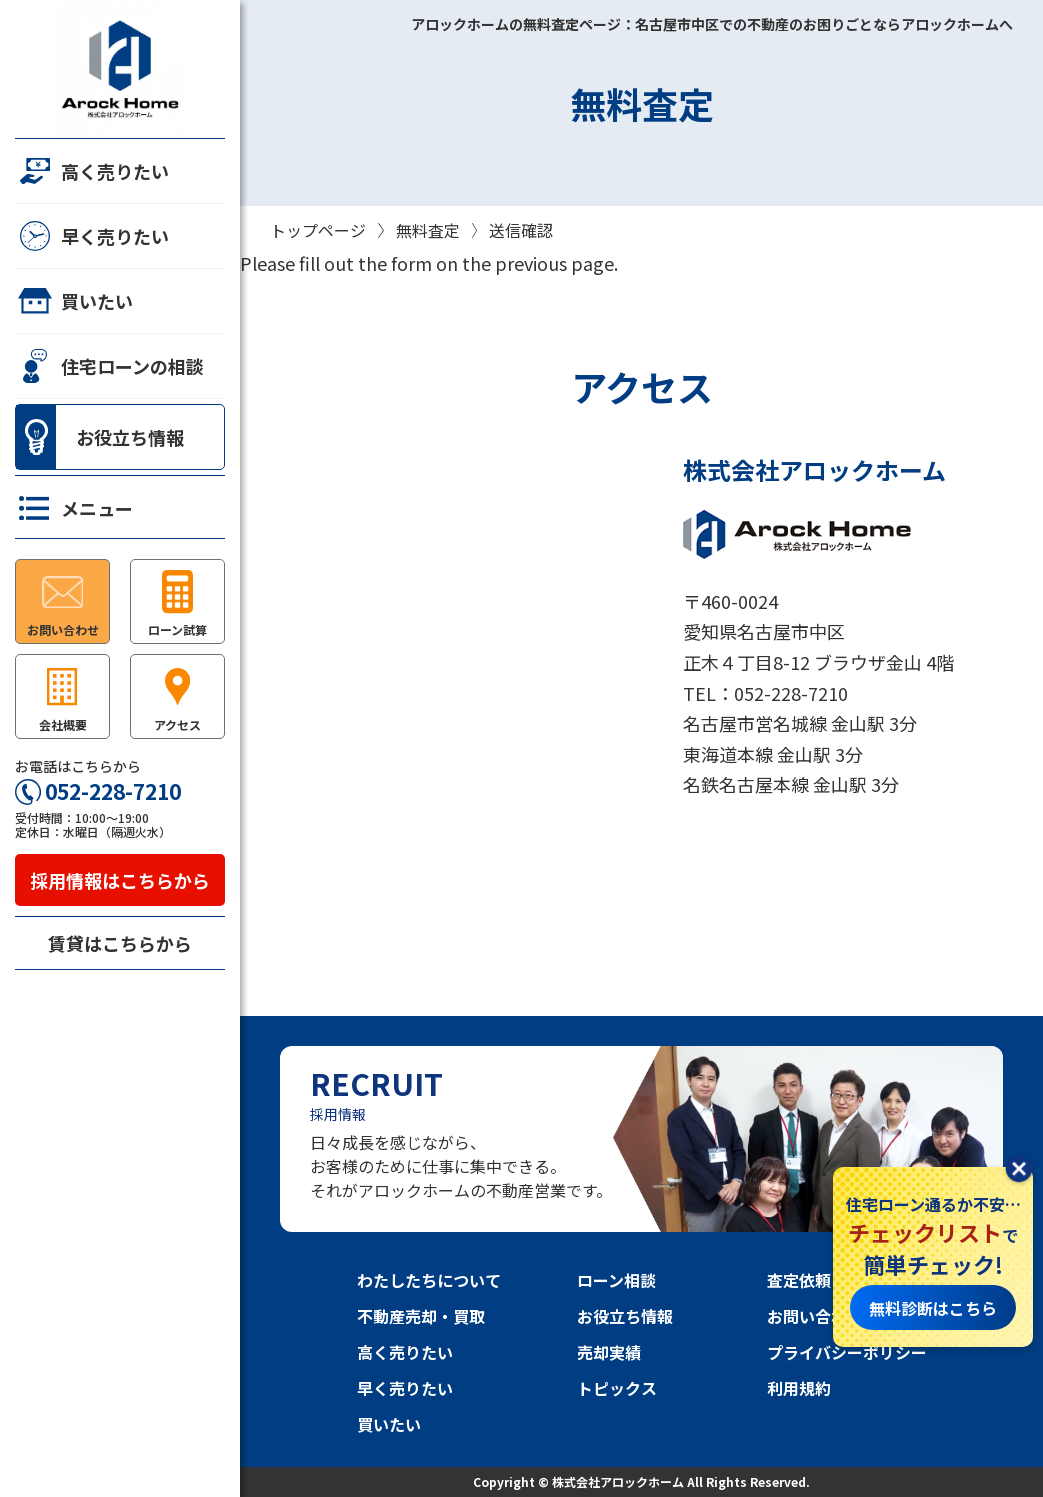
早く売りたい (92, 236)
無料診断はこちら (933, 1308)
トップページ (318, 230)
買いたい (74, 301)
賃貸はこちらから (120, 943)
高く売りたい (92, 171)
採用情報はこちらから (120, 880)
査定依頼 (799, 1280)
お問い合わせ (815, 1316)
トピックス (617, 1388)
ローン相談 (616, 1280)
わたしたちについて (429, 1280)
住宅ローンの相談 (109, 366)
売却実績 (609, 1352)
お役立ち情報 (100, 437)
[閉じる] (1019, 1171)
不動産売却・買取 (421, 1316)
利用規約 (799, 1388)
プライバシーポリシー (847, 1352)
